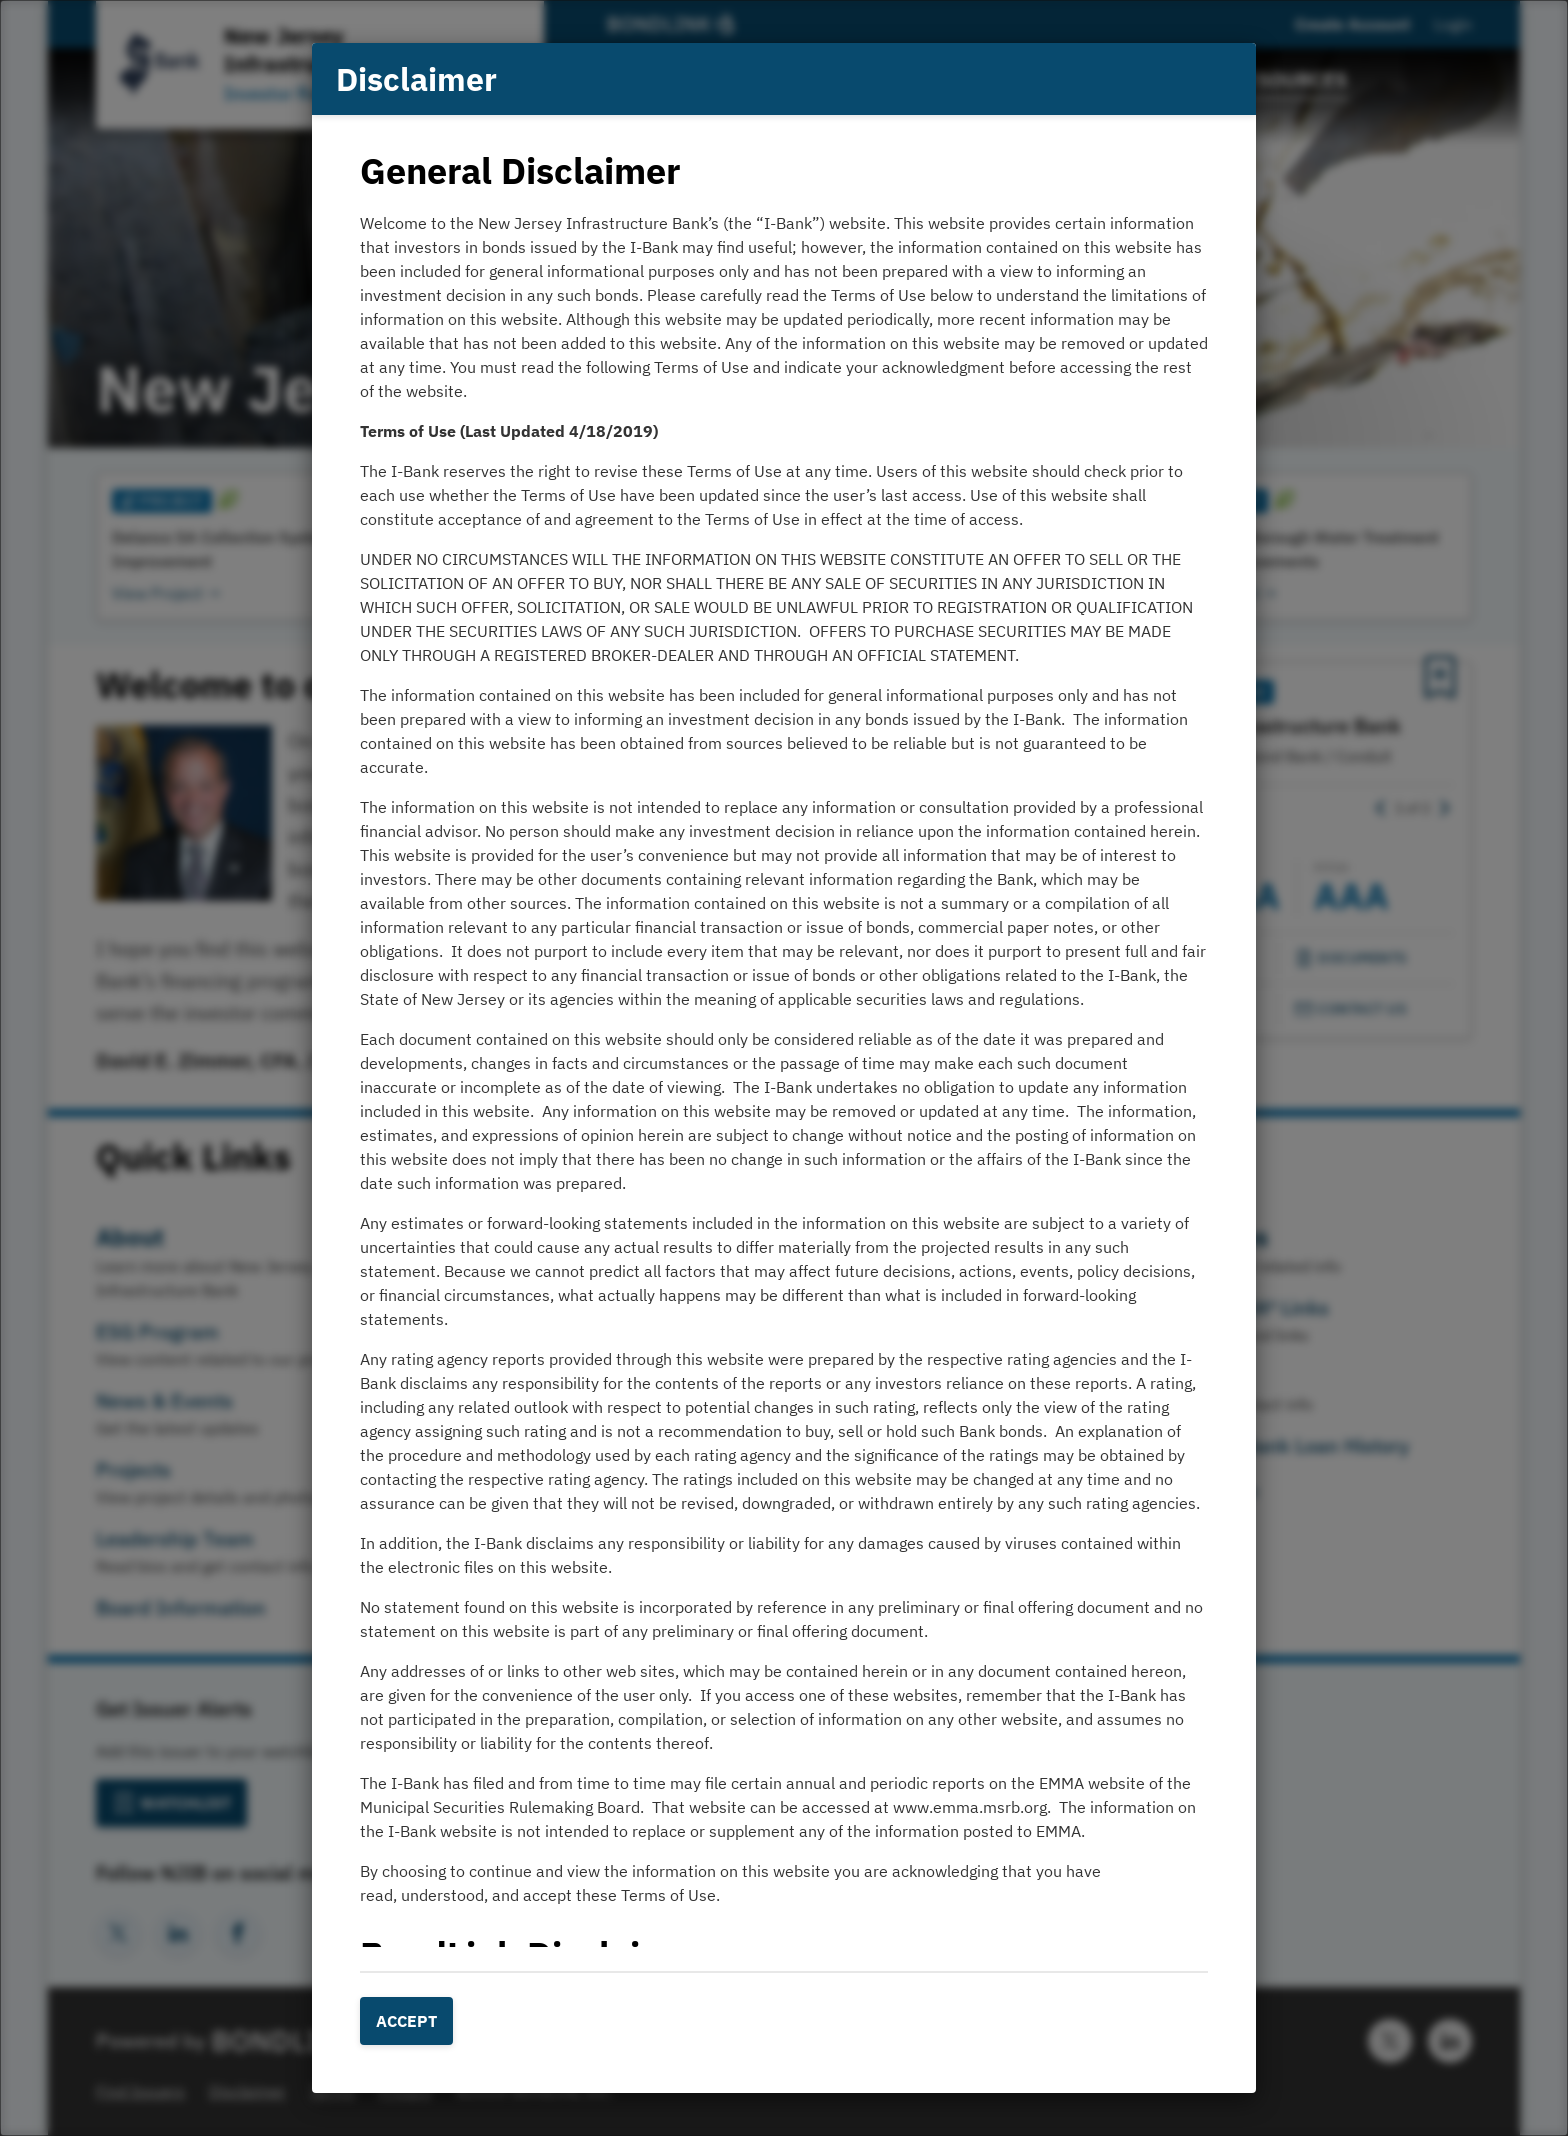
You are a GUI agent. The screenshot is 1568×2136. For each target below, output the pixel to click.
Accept (406, 2021)
